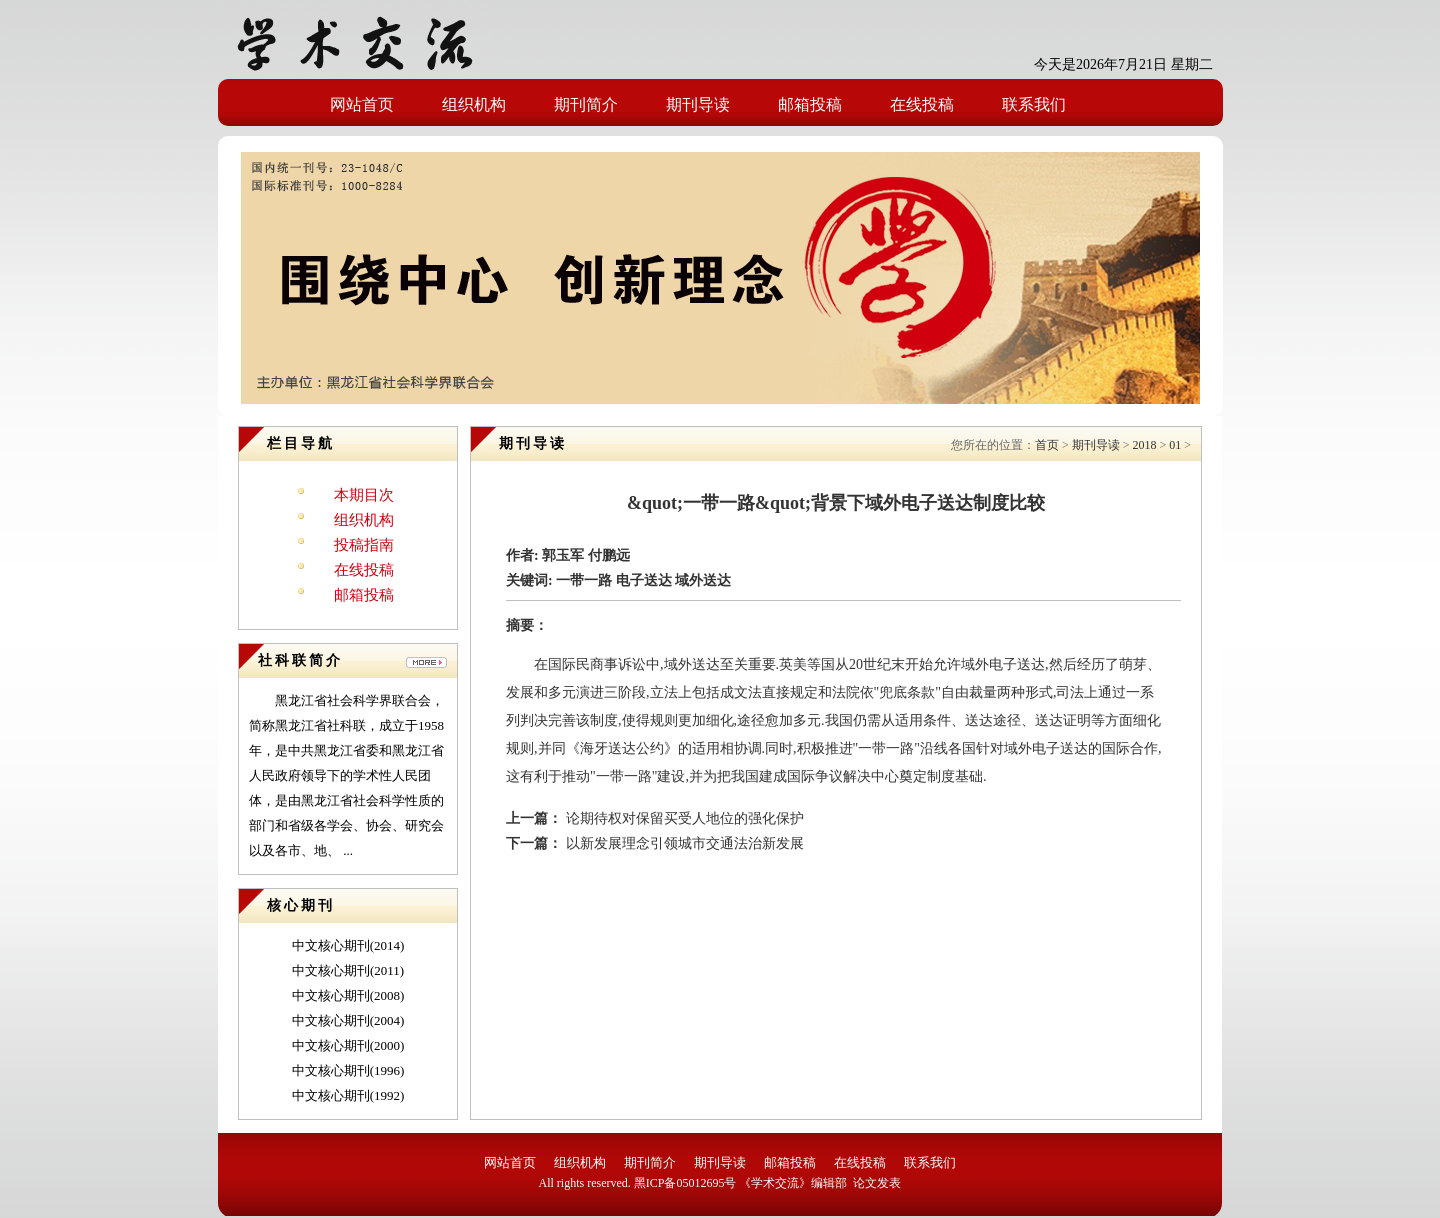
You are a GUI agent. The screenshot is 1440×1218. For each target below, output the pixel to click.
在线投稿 (922, 104)
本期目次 (364, 495)
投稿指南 (364, 545)
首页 (1047, 445)
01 (1175, 445)
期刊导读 (698, 104)
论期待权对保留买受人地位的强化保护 (683, 818)
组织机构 (474, 104)
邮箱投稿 (810, 104)
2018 (1144, 445)
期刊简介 (586, 104)
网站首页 (362, 104)
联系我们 (1034, 104)
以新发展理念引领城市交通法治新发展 (683, 843)
